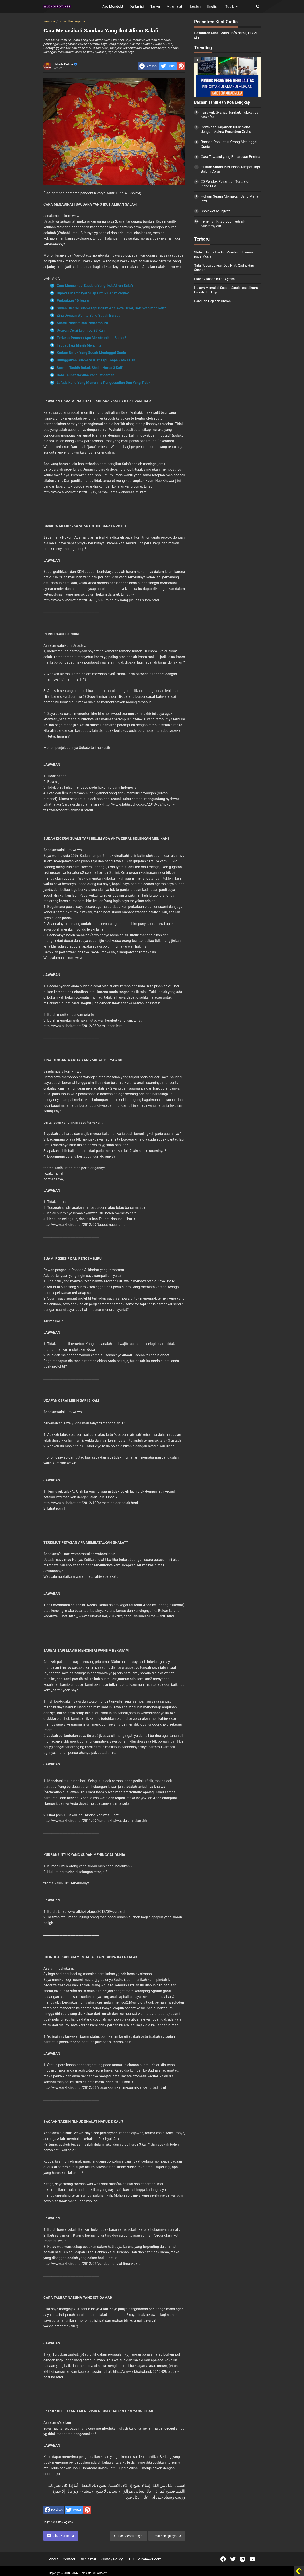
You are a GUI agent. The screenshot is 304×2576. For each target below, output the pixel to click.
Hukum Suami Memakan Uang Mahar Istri (230, 198)
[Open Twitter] (233, 2559)
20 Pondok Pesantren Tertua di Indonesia (225, 183)
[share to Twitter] (168, 66)
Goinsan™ (101, 2573)
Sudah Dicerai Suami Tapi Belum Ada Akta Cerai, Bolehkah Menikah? (111, 308)
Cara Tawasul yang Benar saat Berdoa (230, 157)
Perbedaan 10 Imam (73, 300)
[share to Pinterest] (181, 66)
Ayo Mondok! (112, 6)
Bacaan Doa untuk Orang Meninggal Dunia (229, 144)
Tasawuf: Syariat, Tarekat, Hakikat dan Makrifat (230, 114)
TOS (130, 2559)
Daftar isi (137, 6)
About (53, 2559)
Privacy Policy (112, 2559)
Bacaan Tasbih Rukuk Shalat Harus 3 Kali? (90, 368)
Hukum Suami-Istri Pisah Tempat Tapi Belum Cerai (230, 169)
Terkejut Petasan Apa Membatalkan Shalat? (91, 338)
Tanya (155, 6)
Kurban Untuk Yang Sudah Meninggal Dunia (91, 353)
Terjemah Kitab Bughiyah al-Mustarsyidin (223, 223)
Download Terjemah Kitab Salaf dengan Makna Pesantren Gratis (226, 129)
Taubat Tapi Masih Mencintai (80, 345)
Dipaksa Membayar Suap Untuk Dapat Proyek (93, 293)
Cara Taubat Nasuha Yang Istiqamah (85, 375)
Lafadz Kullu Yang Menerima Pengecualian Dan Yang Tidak (103, 383)
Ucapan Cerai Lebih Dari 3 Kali (81, 330)
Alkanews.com (149, 2559)
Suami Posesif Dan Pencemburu (82, 323)
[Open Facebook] (223, 2559)
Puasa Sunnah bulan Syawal (215, 279)
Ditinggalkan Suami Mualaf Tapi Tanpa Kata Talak (96, 360)
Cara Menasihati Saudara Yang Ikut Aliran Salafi (95, 286)
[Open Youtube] (252, 2559)
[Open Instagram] (242, 2559)
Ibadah (195, 6)
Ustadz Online (65, 64)
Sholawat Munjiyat (215, 211)
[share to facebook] (148, 66)
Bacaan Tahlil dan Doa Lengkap (222, 102)
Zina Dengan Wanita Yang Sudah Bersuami (90, 315)
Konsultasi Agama (62, 2522)
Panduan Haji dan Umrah (212, 301)
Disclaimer (88, 2559)
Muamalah (174, 6)
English (213, 6)
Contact (69, 2559)
